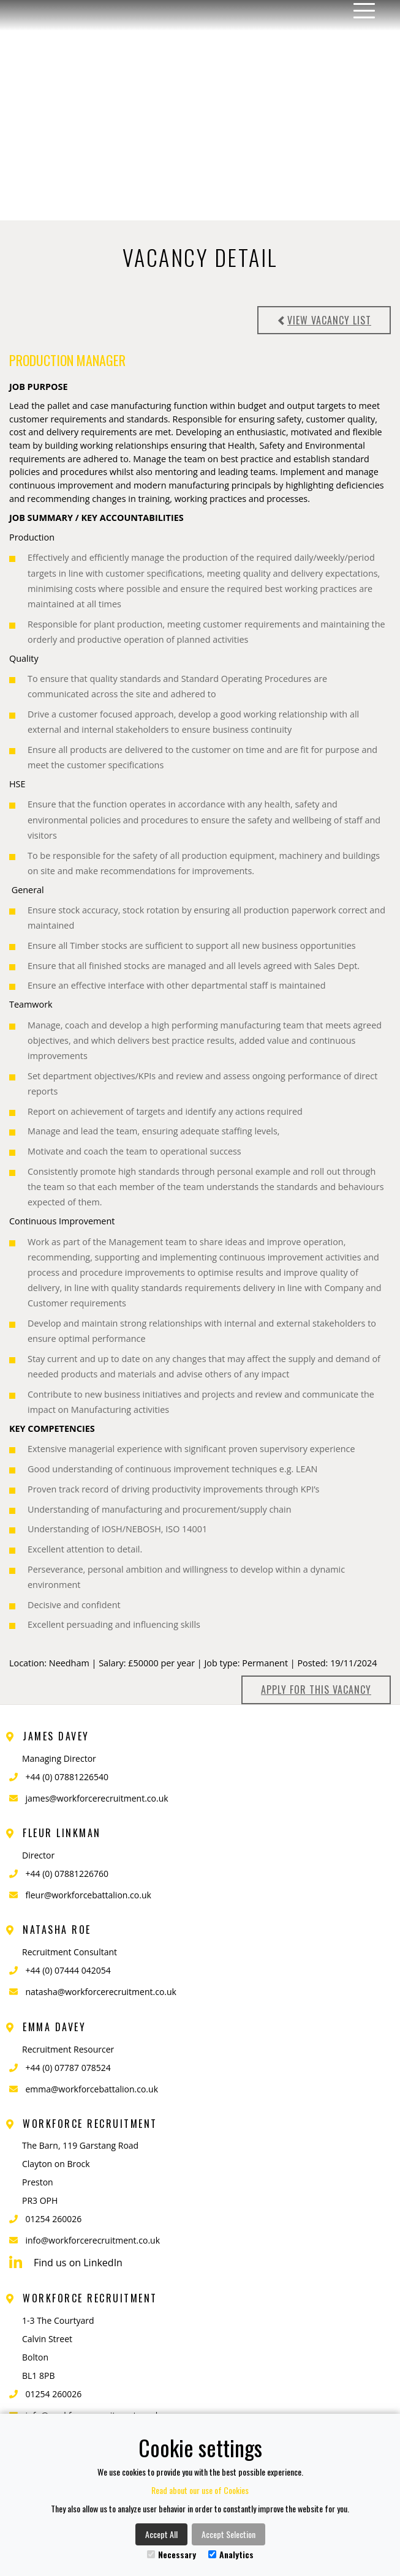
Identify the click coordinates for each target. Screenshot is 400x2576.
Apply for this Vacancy (316, 1689)
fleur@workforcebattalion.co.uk (88, 1895)
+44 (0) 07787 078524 (68, 2067)
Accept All (161, 2534)
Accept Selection (228, 2534)
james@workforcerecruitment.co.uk (97, 1798)
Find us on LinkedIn (66, 2262)
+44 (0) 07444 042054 (68, 1970)
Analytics (231, 2554)
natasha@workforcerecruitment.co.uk (101, 1992)
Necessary (171, 2554)
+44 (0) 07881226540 (67, 1777)
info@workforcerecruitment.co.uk (93, 2240)
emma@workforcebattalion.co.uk (92, 2089)
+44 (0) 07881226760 (67, 1873)
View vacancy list (324, 320)
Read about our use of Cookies (200, 2490)
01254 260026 (54, 2219)
